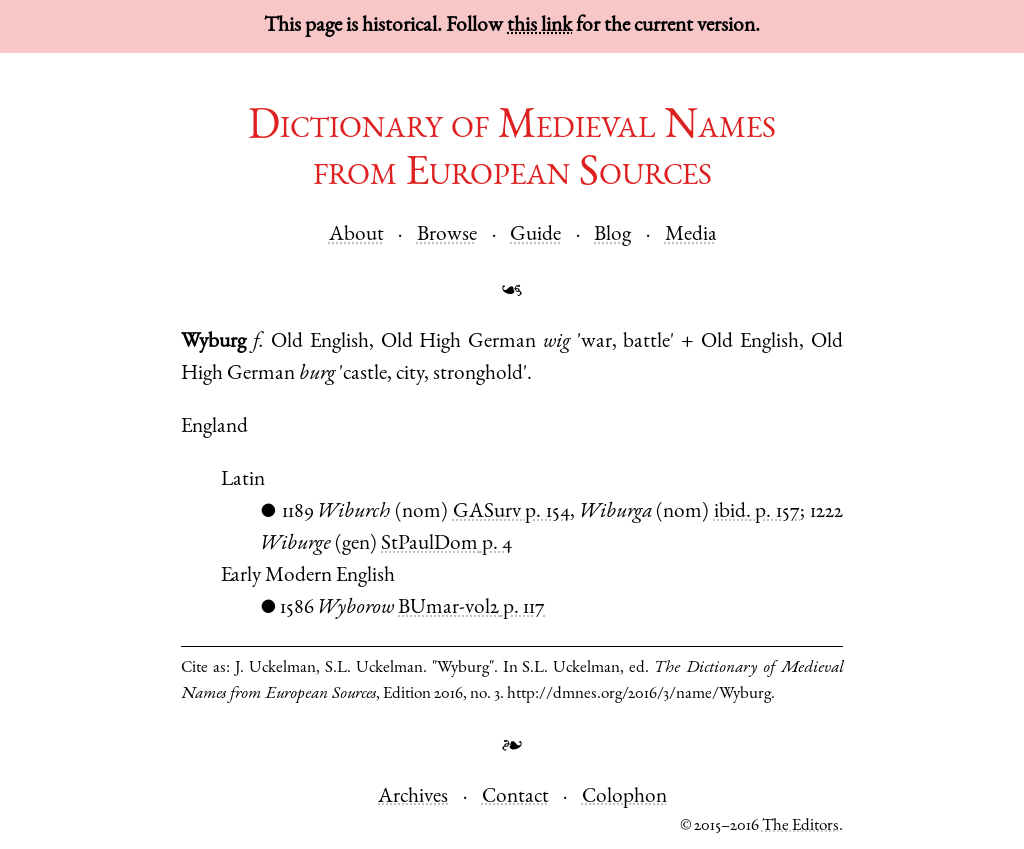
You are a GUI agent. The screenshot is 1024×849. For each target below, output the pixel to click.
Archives (413, 797)
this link (539, 26)
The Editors (800, 826)
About (356, 235)
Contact (515, 797)
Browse (447, 235)
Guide (535, 235)
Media (691, 235)
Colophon (624, 797)
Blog (612, 235)
